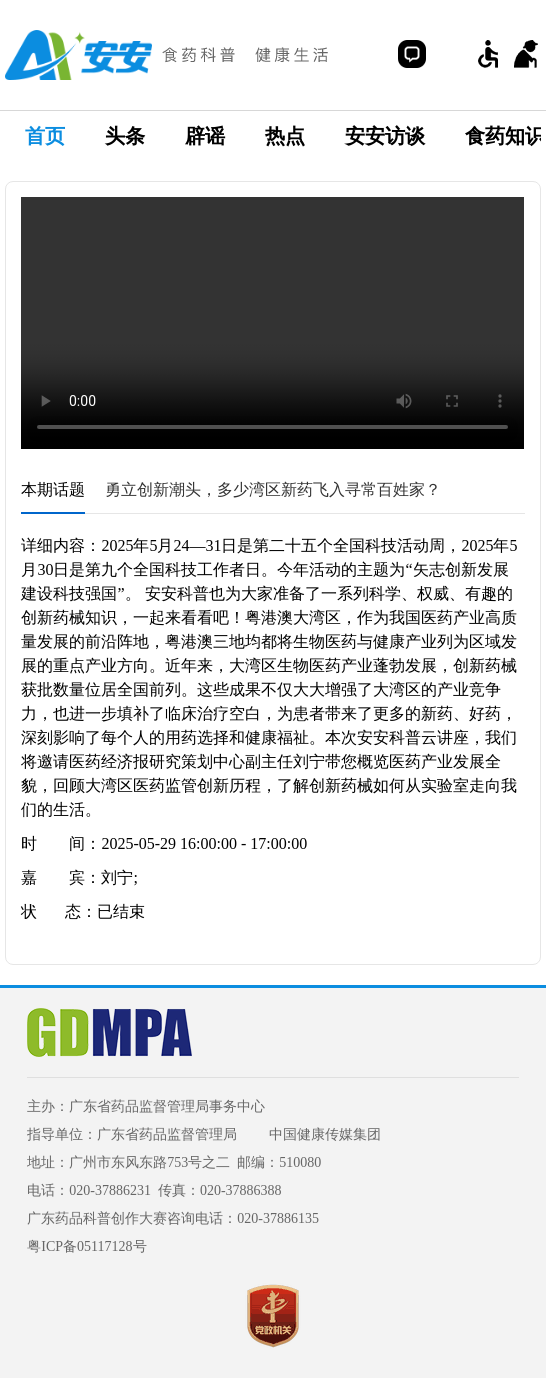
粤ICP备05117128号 (86, 1246)
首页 (45, 136)
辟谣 (205, 136)
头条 (125, 136)
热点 (285, 136)
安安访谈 (385, 136)
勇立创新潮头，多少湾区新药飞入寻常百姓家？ (273, 489)
